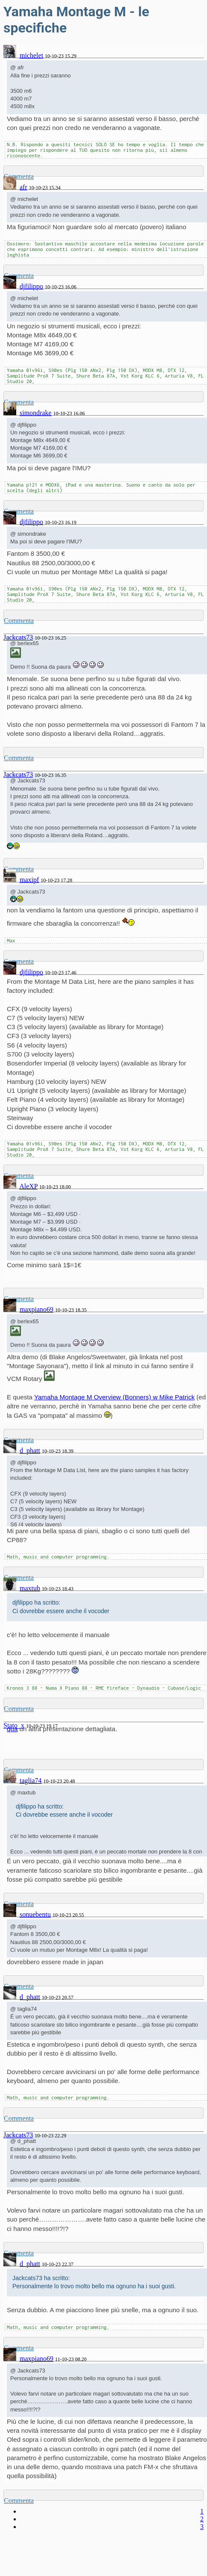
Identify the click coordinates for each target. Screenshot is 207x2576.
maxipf (29, 879)
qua (12, 1728)
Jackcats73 (18, 637)
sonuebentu (35, 1914)
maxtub (30, 1588)
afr (23, 187)
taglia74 (31, 1780)
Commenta (19, 620)
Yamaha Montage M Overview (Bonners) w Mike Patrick (114, 1397)
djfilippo (31, 286)
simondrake (36, 412)
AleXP (28, 1186)
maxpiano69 (36, 1309)
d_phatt (30, 1450)
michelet (31, 55)
